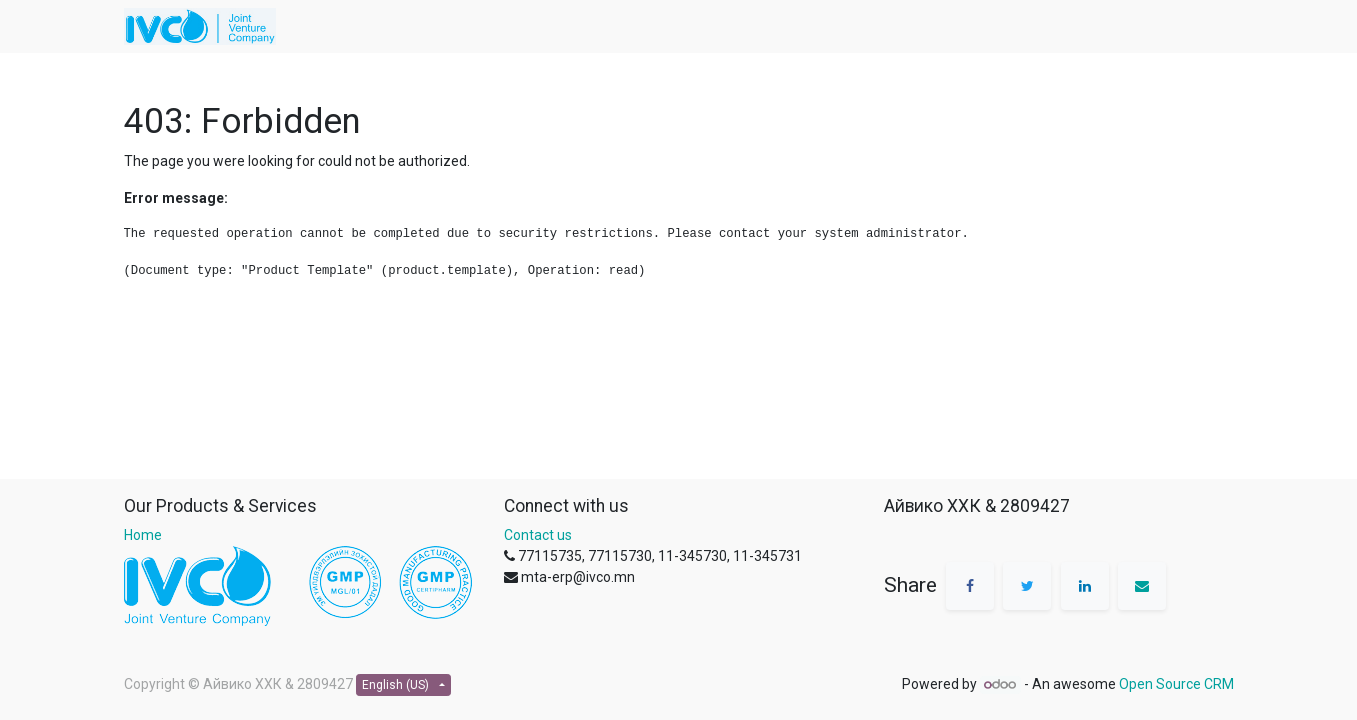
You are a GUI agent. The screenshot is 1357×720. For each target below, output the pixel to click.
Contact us (538, 535)
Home (143, 535)
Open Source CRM (1176, 684)
